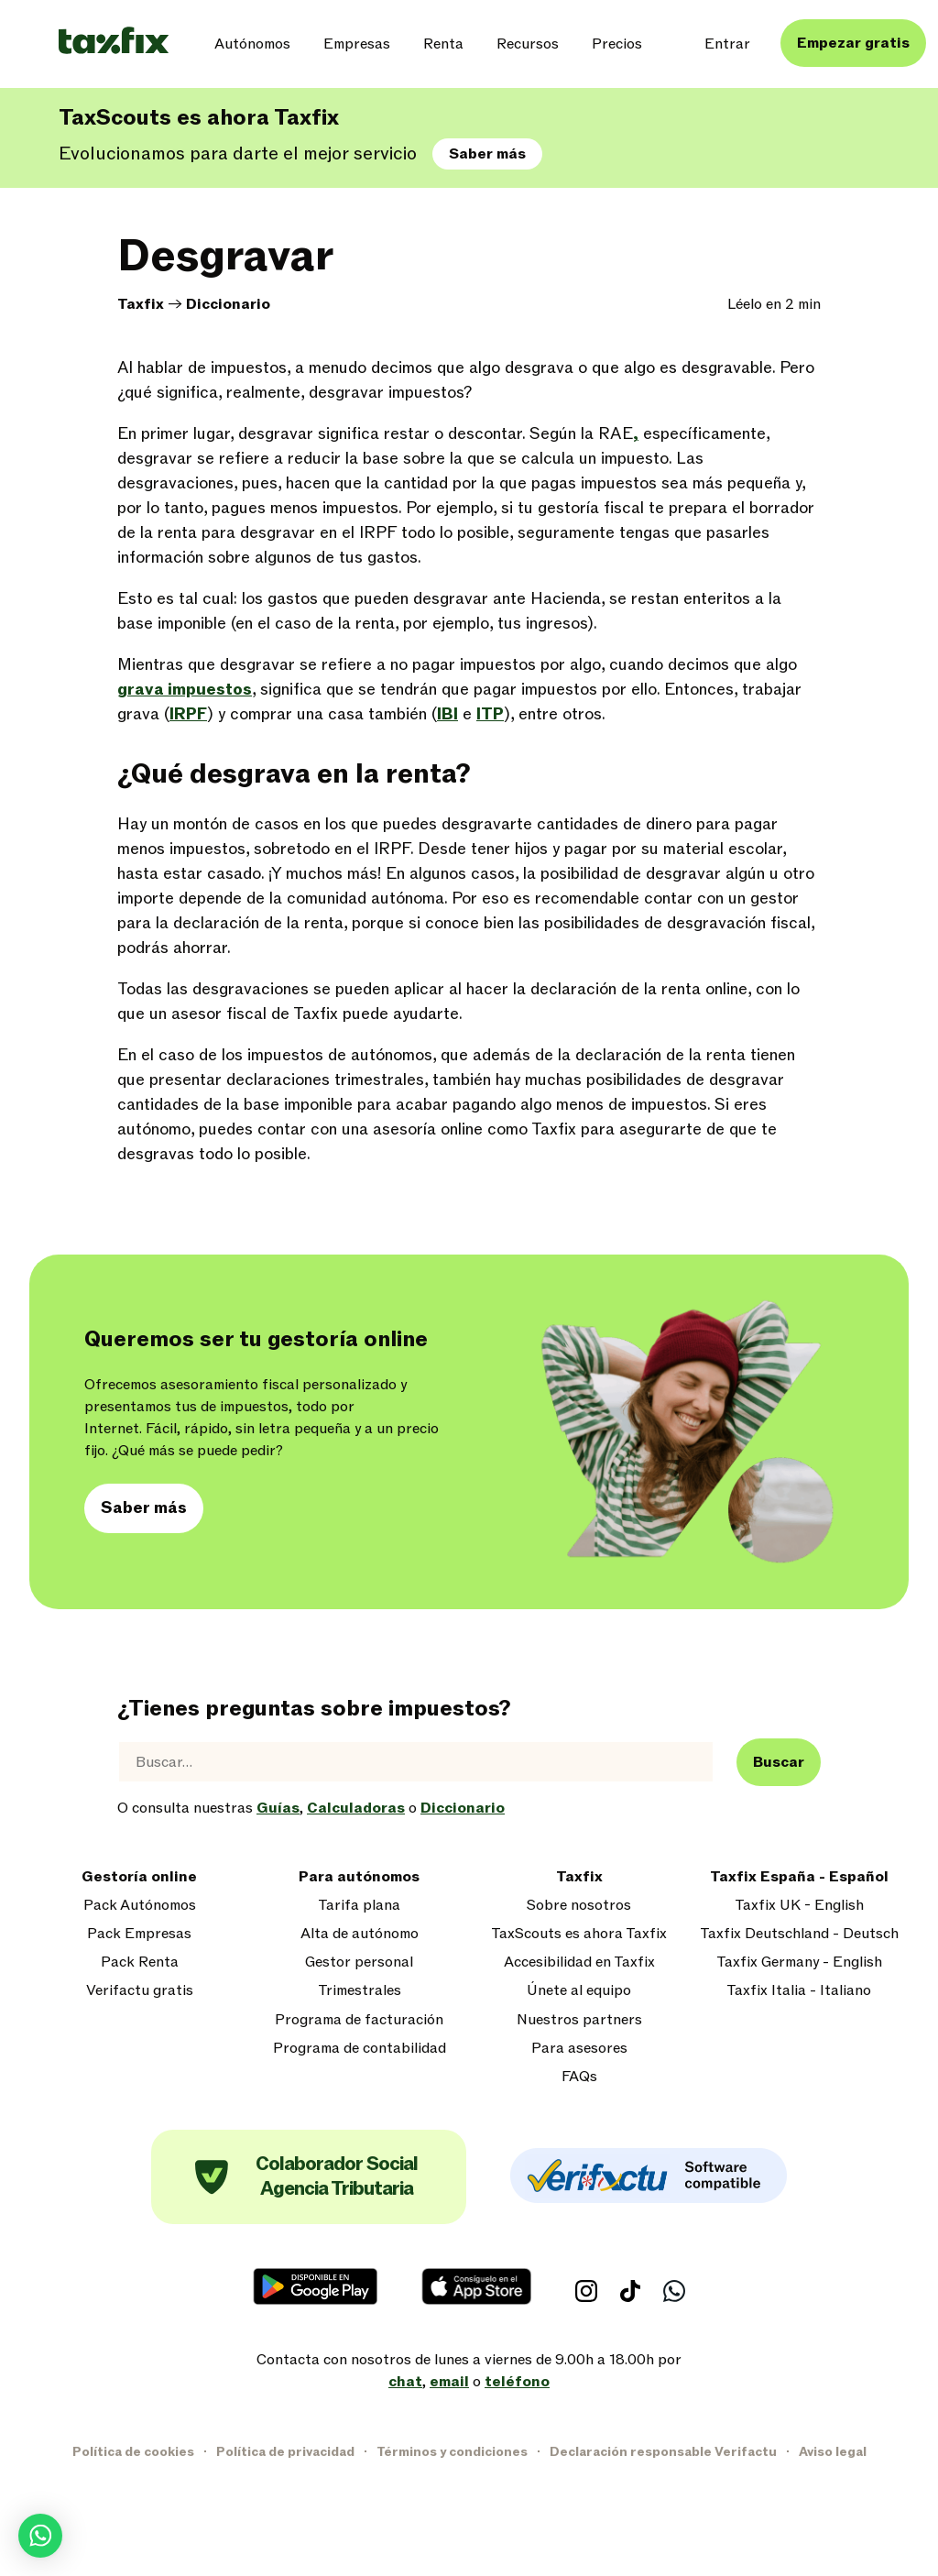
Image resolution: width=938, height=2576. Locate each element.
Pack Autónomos (139, 1905)
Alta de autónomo (359, 1934)
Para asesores (579, 2048)
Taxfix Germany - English (799, 1962)
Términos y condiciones (452, 2452)
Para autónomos (359, 1877)
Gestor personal (359, 1962)
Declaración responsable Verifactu (663, 2452)
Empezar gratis (853, 43)
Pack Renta (140, 1962)
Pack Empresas (139, 1934)
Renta (443, 44)
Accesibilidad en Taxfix (579, 1962)
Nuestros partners (579, 2020)
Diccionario (228, 304)
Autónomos (252, 44)
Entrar (727, 44)
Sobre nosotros (579, 1905)
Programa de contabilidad (359, 2048)
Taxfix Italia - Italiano (798, 1991)
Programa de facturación (359, 2020)
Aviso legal (833, 2452)
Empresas (356, 44)
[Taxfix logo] (114, 42)
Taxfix (140, 304)
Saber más (487, 154)
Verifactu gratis (139, 1991)
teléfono (517, 2382)
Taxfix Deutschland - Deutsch (799, 1934)
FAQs (579, 2077)
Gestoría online (139, 1877)
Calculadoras (356, 1808)
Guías (278, 1808)
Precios (617, 44)
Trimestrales (359, 1991)
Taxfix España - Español (799, 1877)
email (449, 2382)
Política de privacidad (285, 2452)
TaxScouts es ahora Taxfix (579, 1934)
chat (405, 2382)
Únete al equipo (579, 1991)
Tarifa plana (359, 1905)
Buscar (778, 1762)
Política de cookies (133, 2452)
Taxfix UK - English (799, 1905)
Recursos (527, 44)
